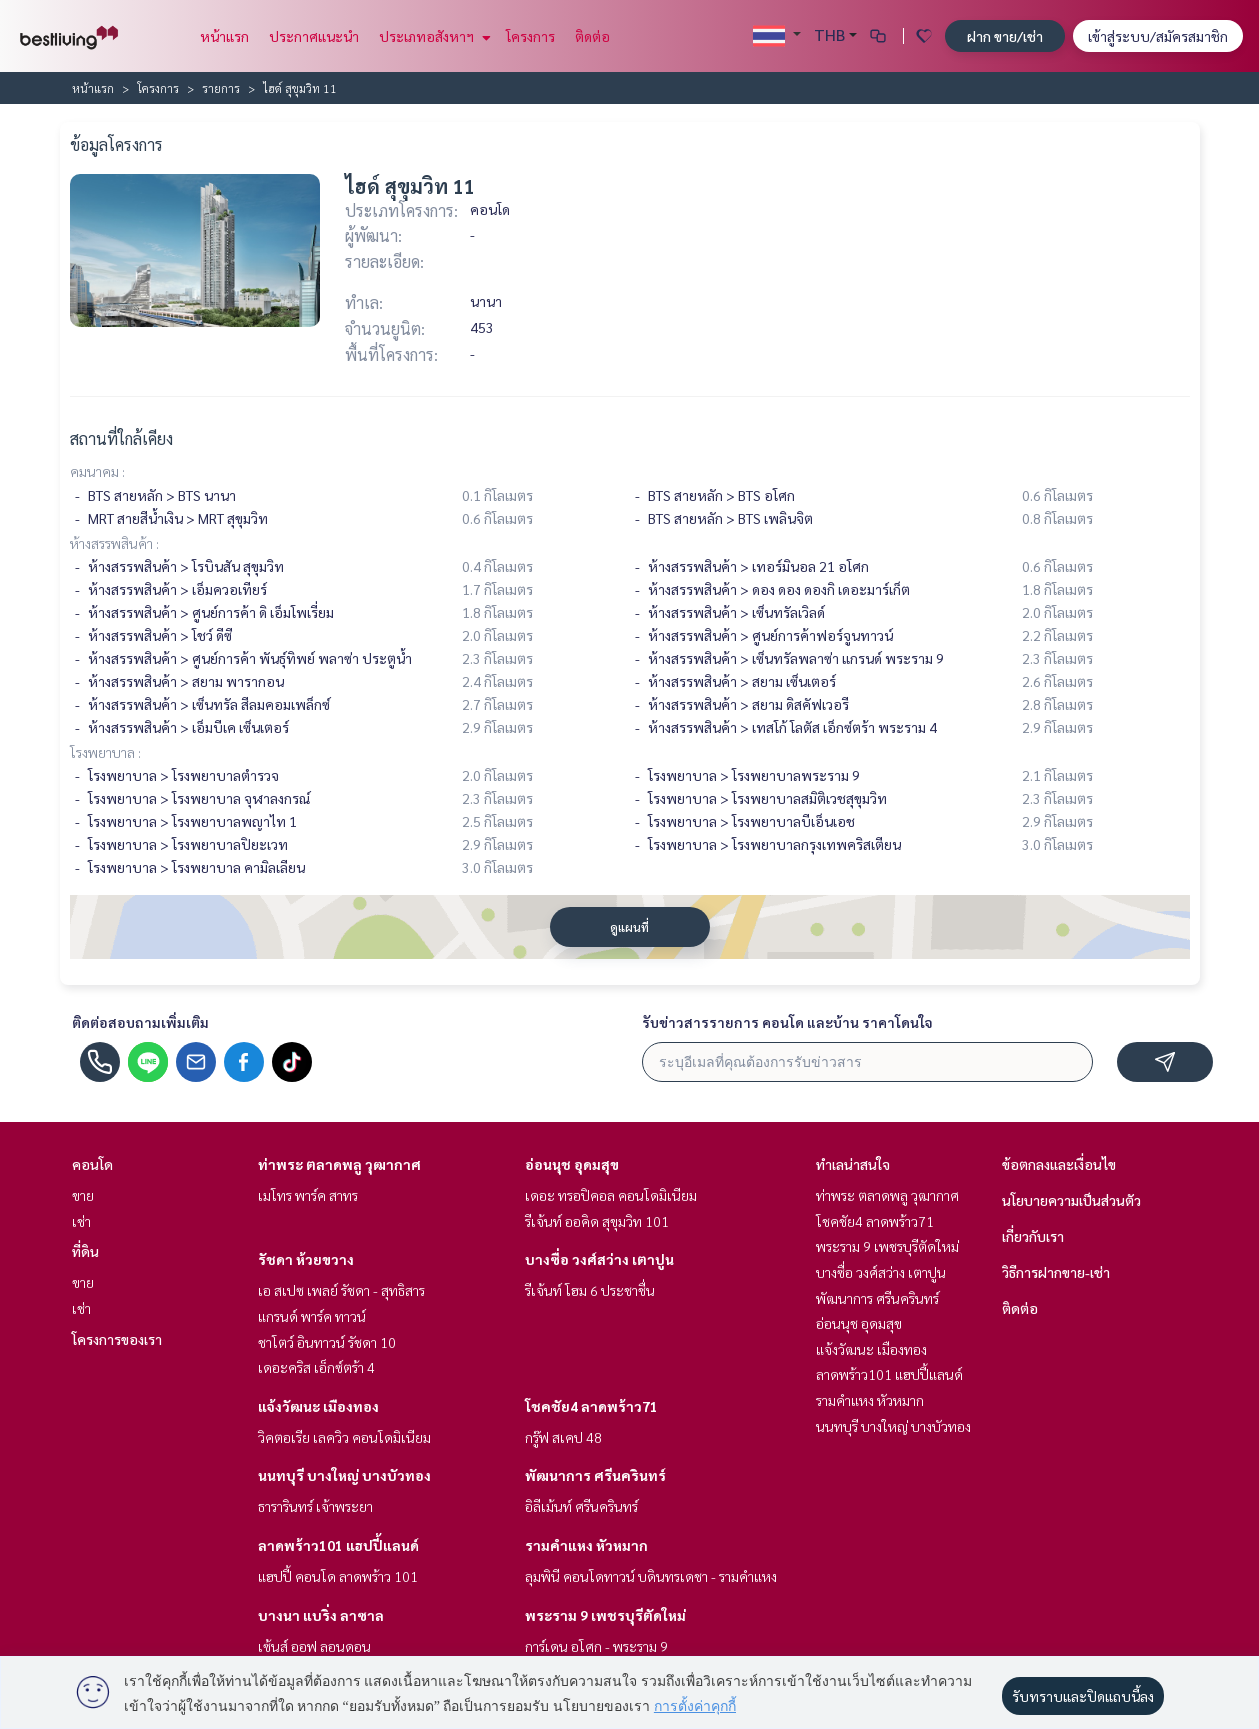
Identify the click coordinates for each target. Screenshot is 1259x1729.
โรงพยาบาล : (105, 752)
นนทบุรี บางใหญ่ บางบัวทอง (344, 1475)
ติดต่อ (592, 36)
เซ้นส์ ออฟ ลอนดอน (314, 1646)
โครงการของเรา (117, 1339)
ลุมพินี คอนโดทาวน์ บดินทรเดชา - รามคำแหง (651, 1576)
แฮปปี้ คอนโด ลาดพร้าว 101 (338, 1576)
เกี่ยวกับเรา (1033, 1236)
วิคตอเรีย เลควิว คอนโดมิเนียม (344, 1437)
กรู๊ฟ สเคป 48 (563, 1437)
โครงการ (530, 36)
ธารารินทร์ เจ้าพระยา (315, 1506)
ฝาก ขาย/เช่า (1005, 36)
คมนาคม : (97, 471)
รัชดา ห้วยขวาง (306, 1259)
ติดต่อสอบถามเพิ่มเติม (140, 1022)
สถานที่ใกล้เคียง (121, 438)
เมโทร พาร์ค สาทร (308, 1195)
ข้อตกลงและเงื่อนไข (1059, 1164)
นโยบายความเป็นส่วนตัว (1071, 1200)
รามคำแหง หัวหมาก (586, 1545)
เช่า (81, 1221)
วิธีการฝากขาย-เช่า (1056, 1272)
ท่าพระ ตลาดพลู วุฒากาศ (339, 1164)
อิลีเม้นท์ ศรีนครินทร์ (581, 1506)
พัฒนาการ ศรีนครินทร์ (595, 1475)
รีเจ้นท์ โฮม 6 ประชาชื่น (590, 1290)
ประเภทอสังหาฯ (432, 36)
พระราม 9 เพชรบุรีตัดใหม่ (605, 1615)
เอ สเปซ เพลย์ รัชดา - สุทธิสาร (341, 1290)
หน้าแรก (224, 36)
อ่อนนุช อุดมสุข (572, 1164)
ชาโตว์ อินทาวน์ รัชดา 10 (327, 1342)
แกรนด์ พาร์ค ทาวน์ (312, 1316)
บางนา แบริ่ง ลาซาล (321, 1615)
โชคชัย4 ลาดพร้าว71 (591, 1406)
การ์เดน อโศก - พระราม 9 (596, 1646)
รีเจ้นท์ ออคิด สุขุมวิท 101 (597, 1221)
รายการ (221, 88)
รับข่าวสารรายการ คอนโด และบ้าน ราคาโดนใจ (787, 1022)
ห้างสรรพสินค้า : (114, 543)
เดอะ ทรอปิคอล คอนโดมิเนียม (611, 1195)
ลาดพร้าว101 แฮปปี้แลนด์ (338, 1545)
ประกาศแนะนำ (314, 36)
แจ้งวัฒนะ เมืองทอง (318, 1406)
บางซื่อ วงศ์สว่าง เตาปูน (599, 1259)
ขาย (83, 1195)
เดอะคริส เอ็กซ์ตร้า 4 (316, 1367)
